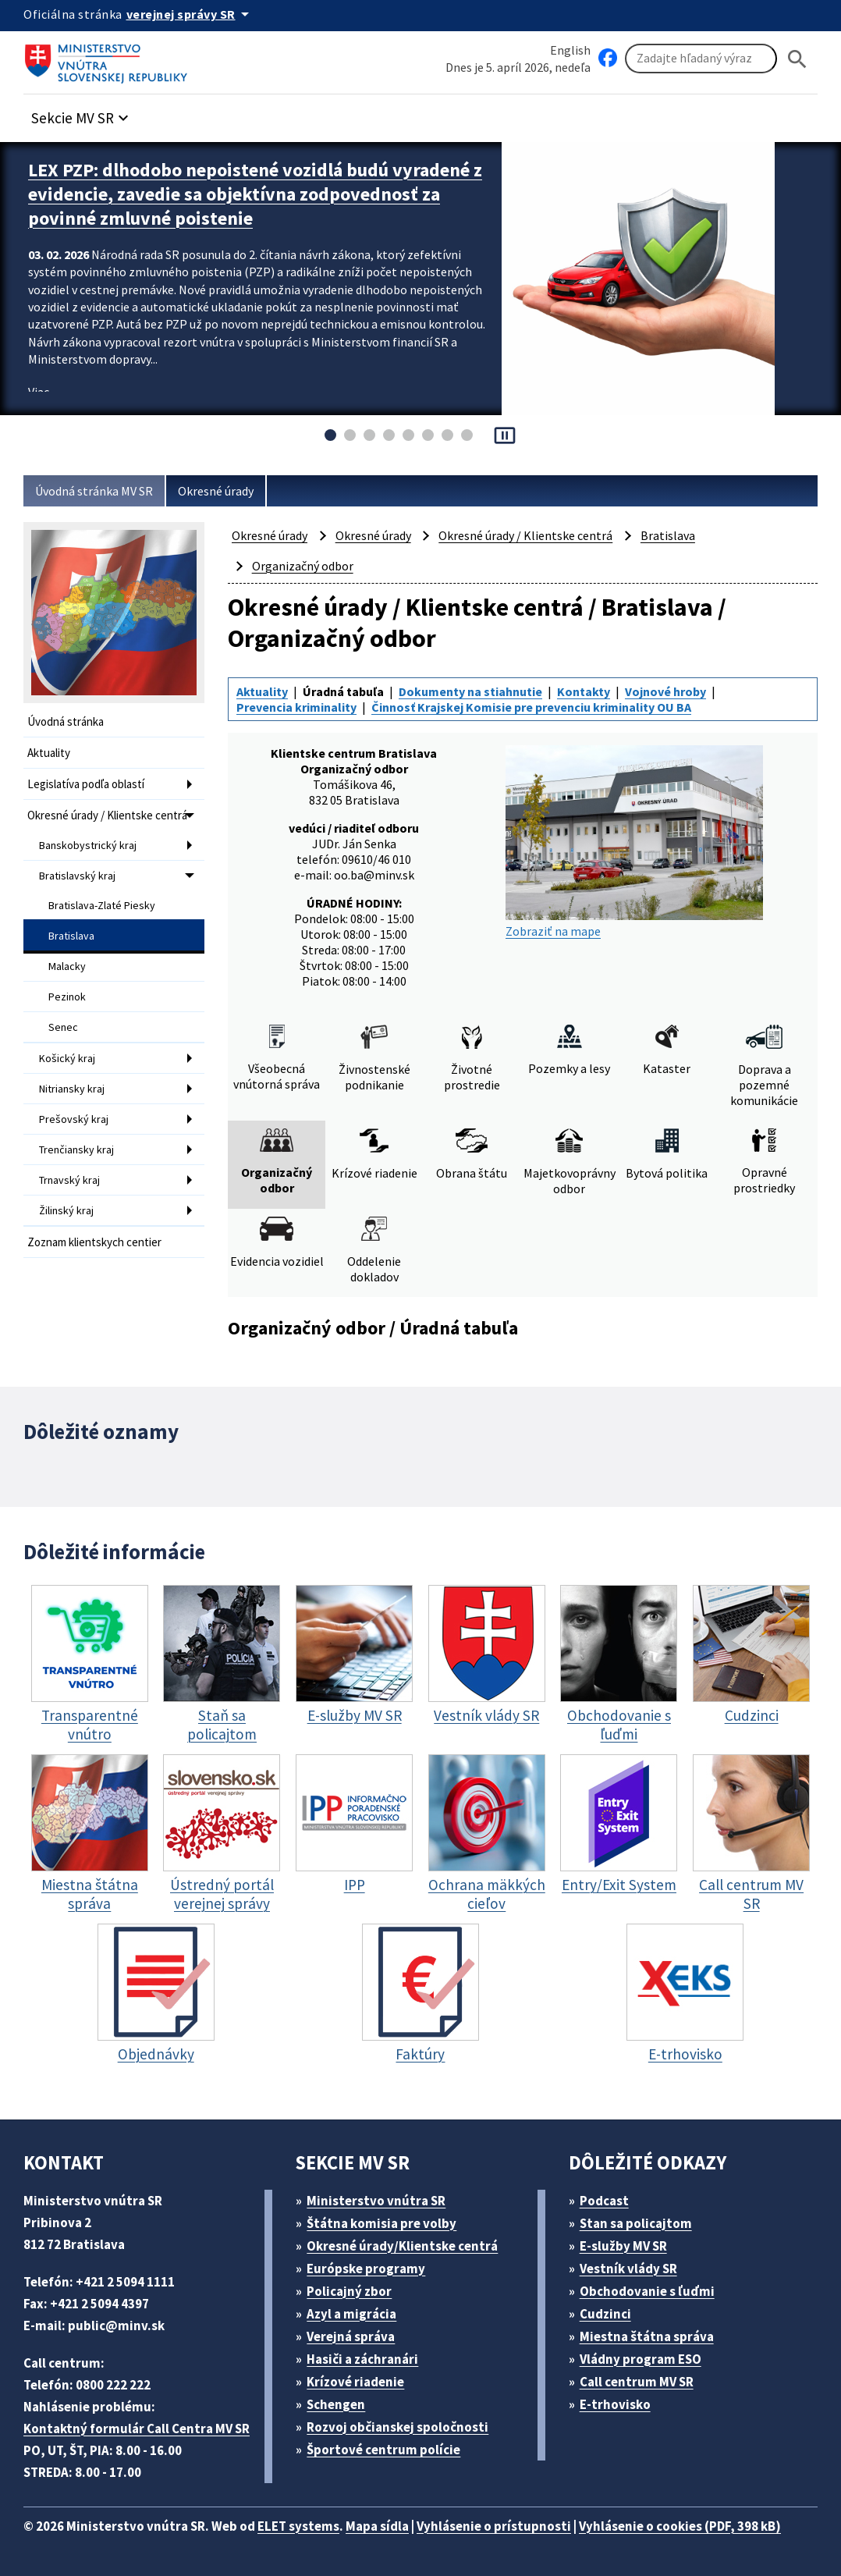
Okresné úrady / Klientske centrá (107, 815)
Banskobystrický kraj (88, 845)
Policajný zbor (349, 2291)
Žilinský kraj (66, 1210)
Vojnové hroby (665, 691)
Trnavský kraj (69, 1180)
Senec (63, 1027)
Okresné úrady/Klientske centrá (402, 2245)
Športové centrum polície (383, 2449)
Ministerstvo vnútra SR (376, 2200)
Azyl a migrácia (351, 2313)
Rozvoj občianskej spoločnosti (397, 2427)
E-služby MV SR (623, 2245)
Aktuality (48, 752)
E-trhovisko (615, 2404)
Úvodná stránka (65, 721)
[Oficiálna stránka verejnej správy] (190, 14)
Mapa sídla (377, 2526)
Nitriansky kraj (72, 1089)
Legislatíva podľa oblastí (85, 783)
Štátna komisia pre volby (381, 2223)
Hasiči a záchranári (362, 2359)
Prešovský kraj (73, 1119)
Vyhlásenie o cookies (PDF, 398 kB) (680, 2526)
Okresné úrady (216, 491)
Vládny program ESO (640, 2359)
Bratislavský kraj (77, 876)
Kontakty (583, 691)
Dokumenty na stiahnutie (470, 691)
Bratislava (71, 936)
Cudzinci (605, 2313)
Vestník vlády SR (628, 2268)
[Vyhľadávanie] (701, 58)
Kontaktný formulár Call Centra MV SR (136, 2428)
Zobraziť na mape (634, 842)
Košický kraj (67, 1058)
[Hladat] (797, 59)
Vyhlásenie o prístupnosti (494, 2526)
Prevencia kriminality (296, 707)
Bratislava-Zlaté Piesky (101, 905)
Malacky (67, 966)
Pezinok (67, 997)
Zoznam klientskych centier (94, 1242)
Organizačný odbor (302, 566)
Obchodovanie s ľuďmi (647, 2291)
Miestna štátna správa (647, 2336)
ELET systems (298, 2526)
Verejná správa (351, 2336)
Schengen (336, 2404)
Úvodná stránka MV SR (94, 491)
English (570, 50)
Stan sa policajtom (636, 2223)
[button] (82, 113)
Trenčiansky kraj (76, 1149)
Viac (38, 392)
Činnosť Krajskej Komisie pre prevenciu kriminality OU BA (531, 707)
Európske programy (366, 2268)
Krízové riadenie (355, 2381)
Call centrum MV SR (637, 2381)
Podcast (604, 2200)
